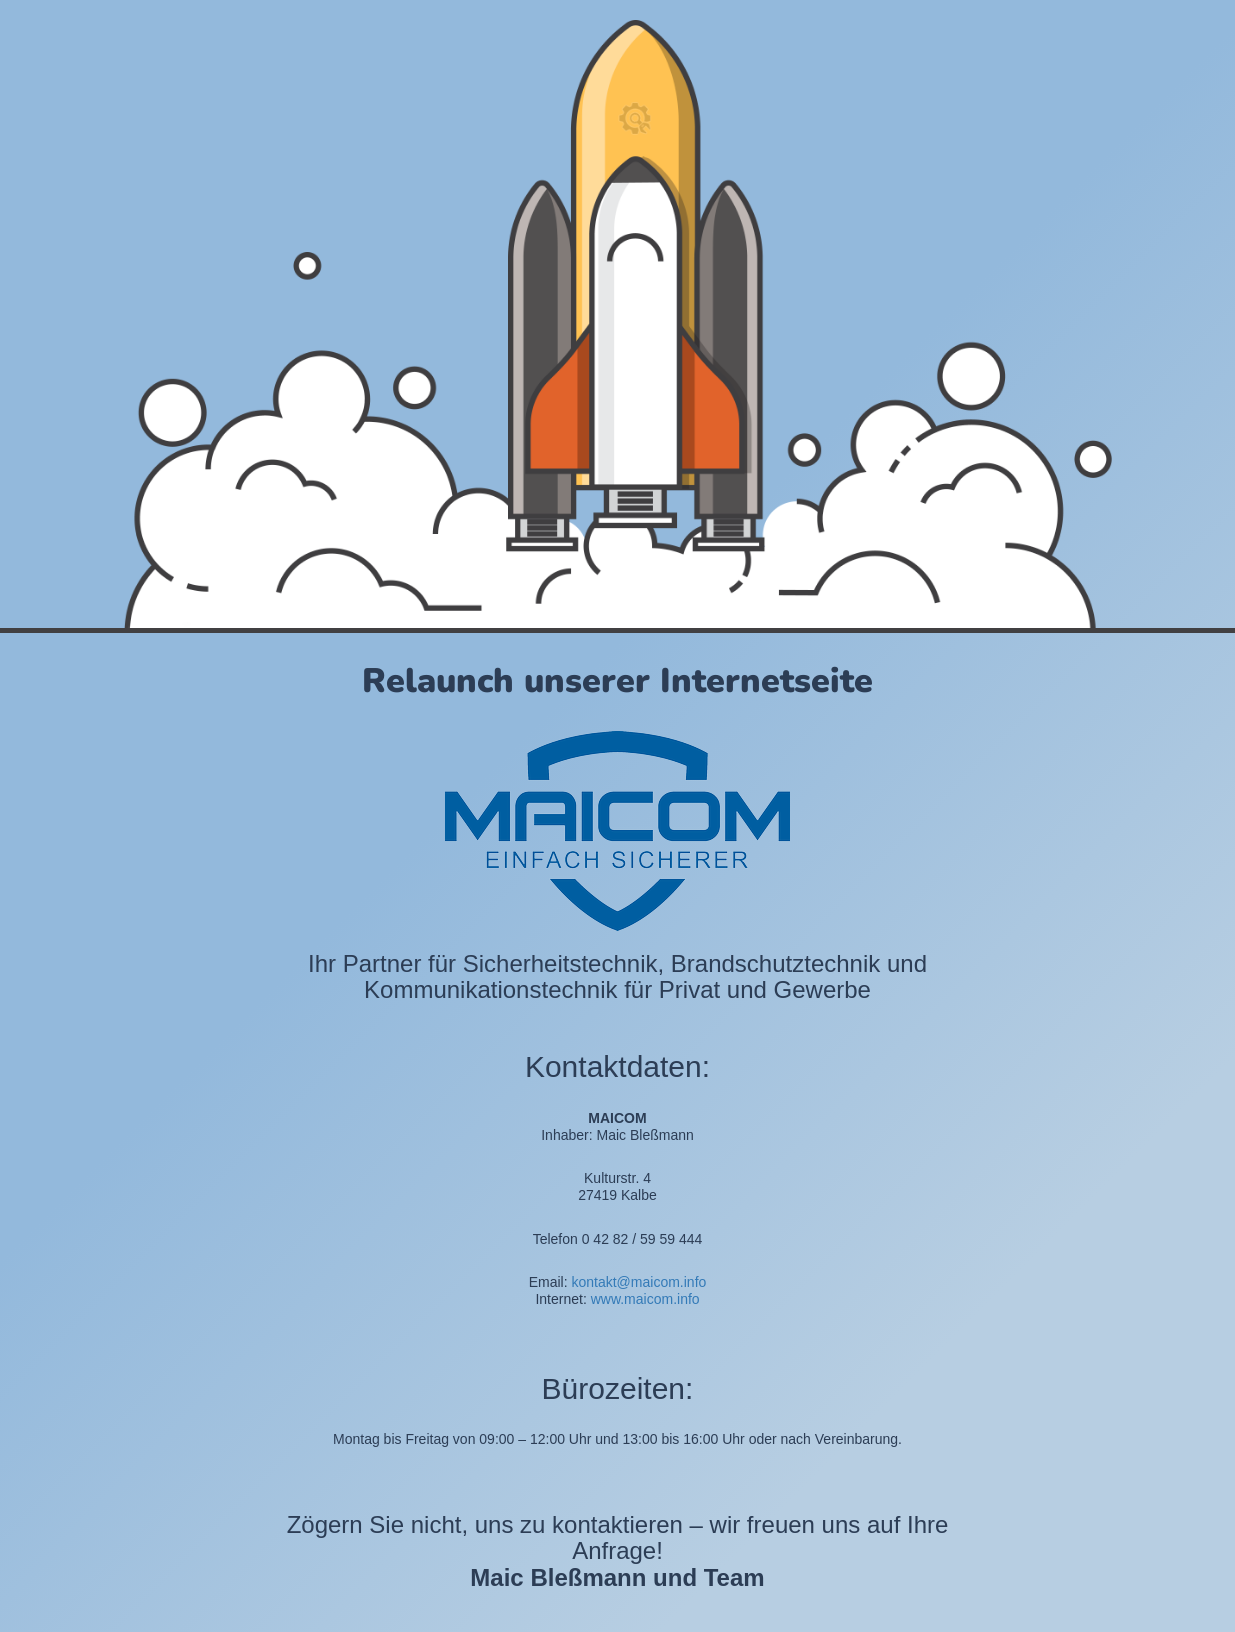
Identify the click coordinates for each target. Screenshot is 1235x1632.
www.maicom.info (645, 1299)
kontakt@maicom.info (638, 1282)
